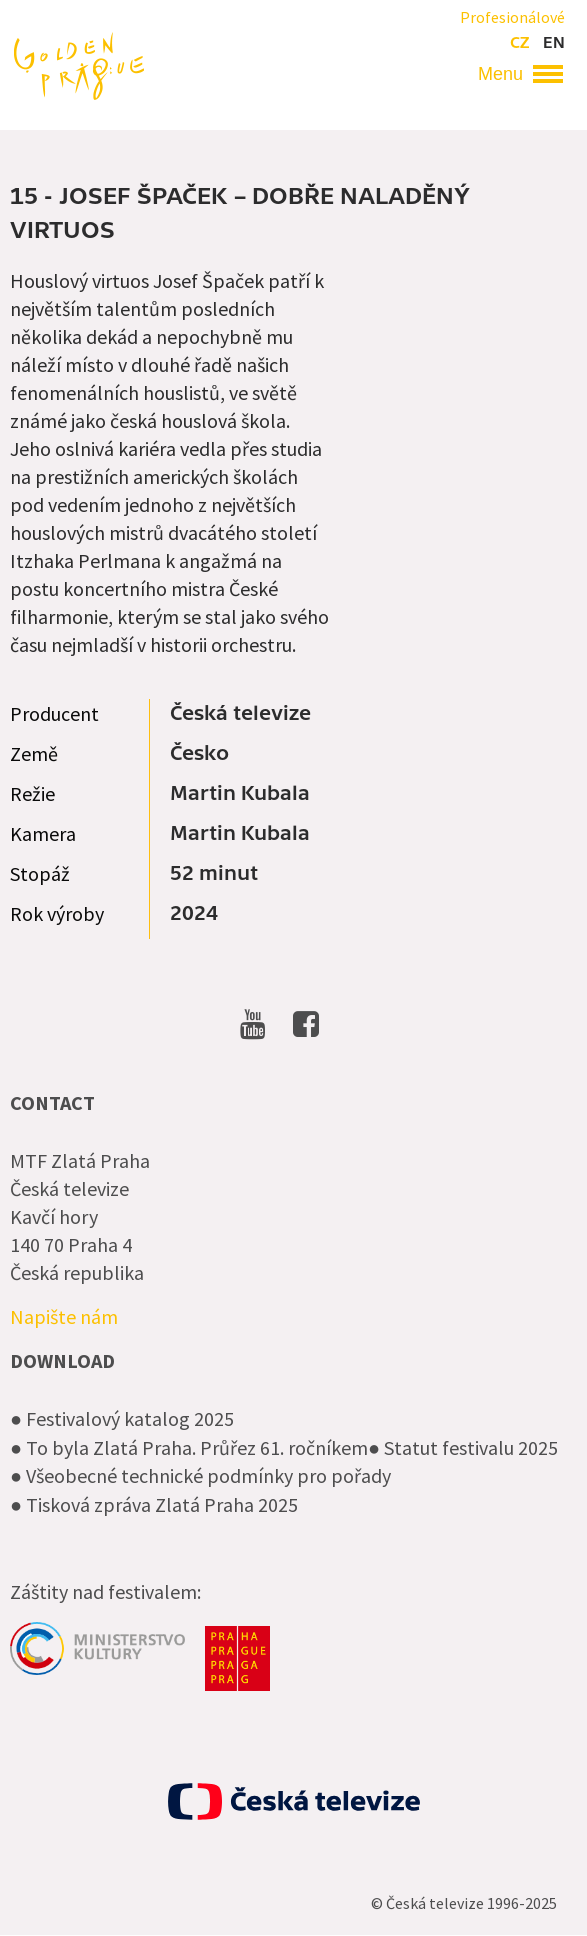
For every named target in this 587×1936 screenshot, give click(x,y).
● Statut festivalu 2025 (463, 1447)
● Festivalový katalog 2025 (122, 1418)
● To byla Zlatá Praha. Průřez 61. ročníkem (189, 1447)
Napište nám (64, 1316)
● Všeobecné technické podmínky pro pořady (200, 1475)
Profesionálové (512, 17)
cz (519, 43)
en (554, 43)
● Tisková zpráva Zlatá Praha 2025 (154, 1504)
